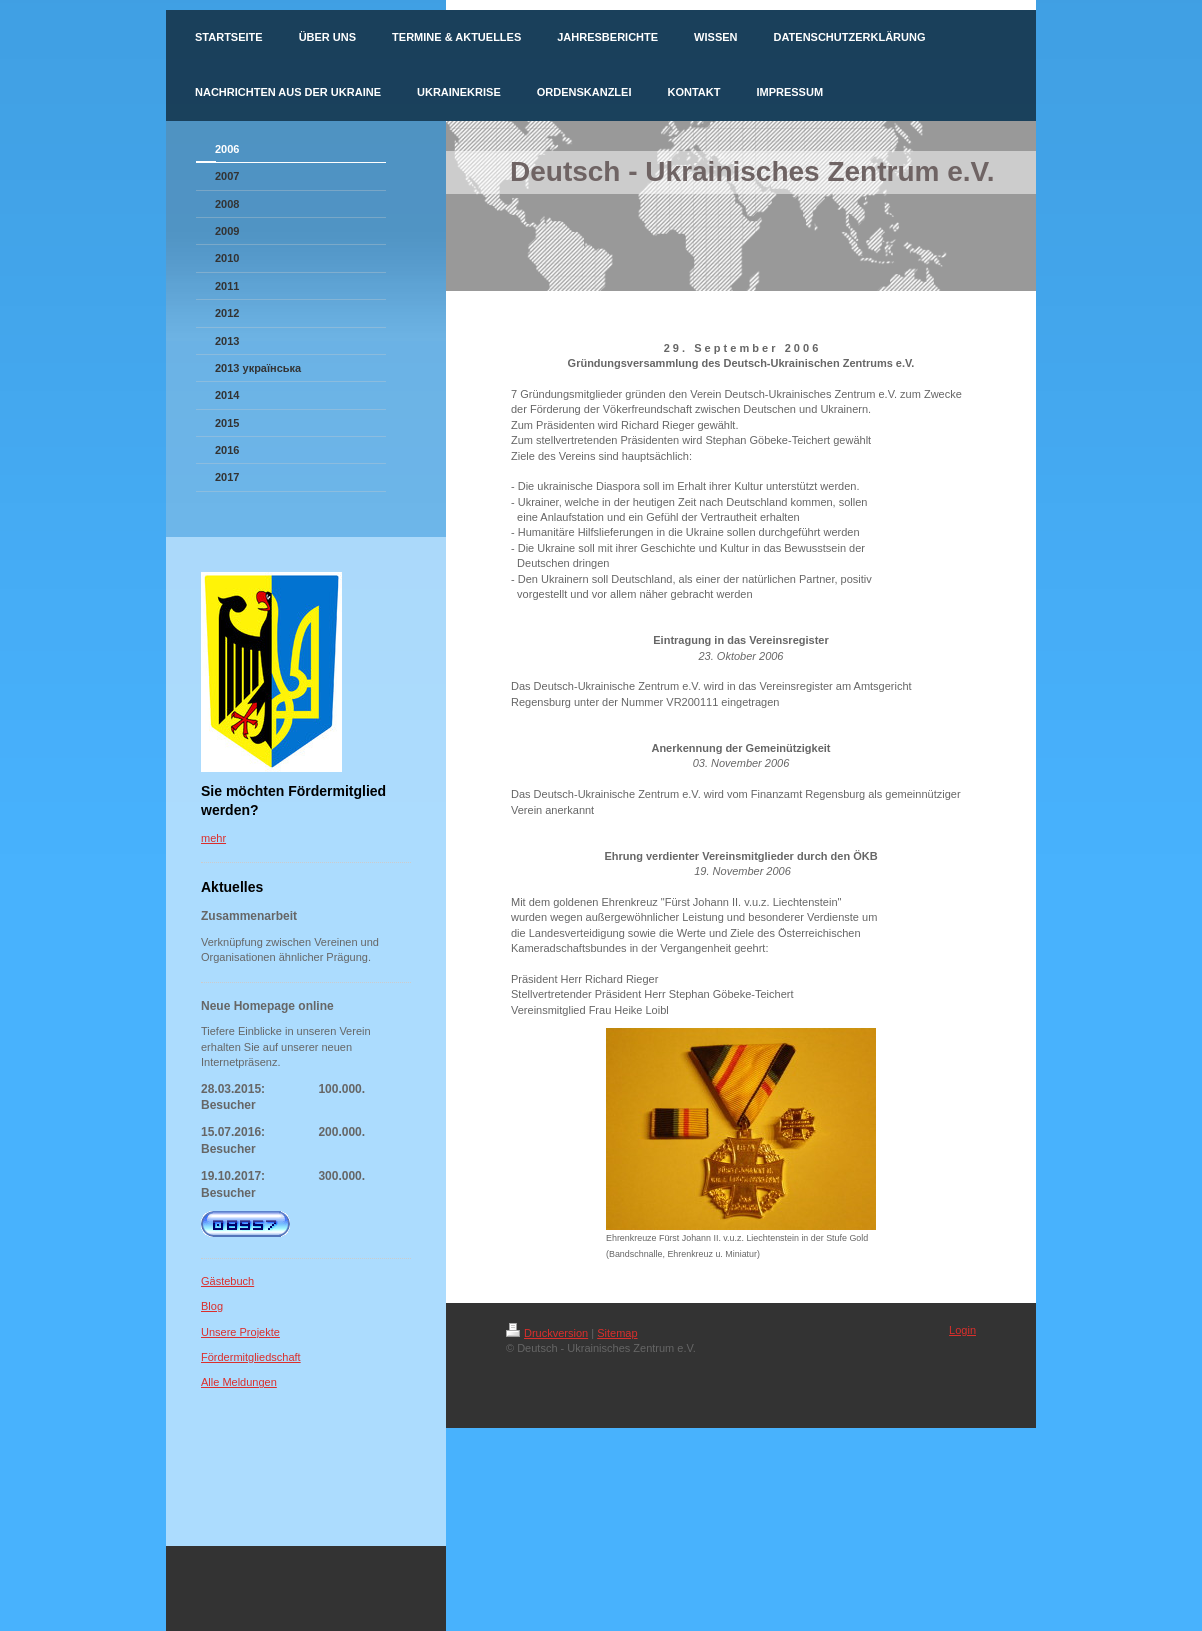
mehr (213, 838)
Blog (212, 1306)
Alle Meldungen (239, 1382)
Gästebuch (227, 1281)
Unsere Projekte (240, 1332)
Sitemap (617, 1333)
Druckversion (547, 1333)
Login (962, 1330)
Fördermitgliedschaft (251, 1357)
